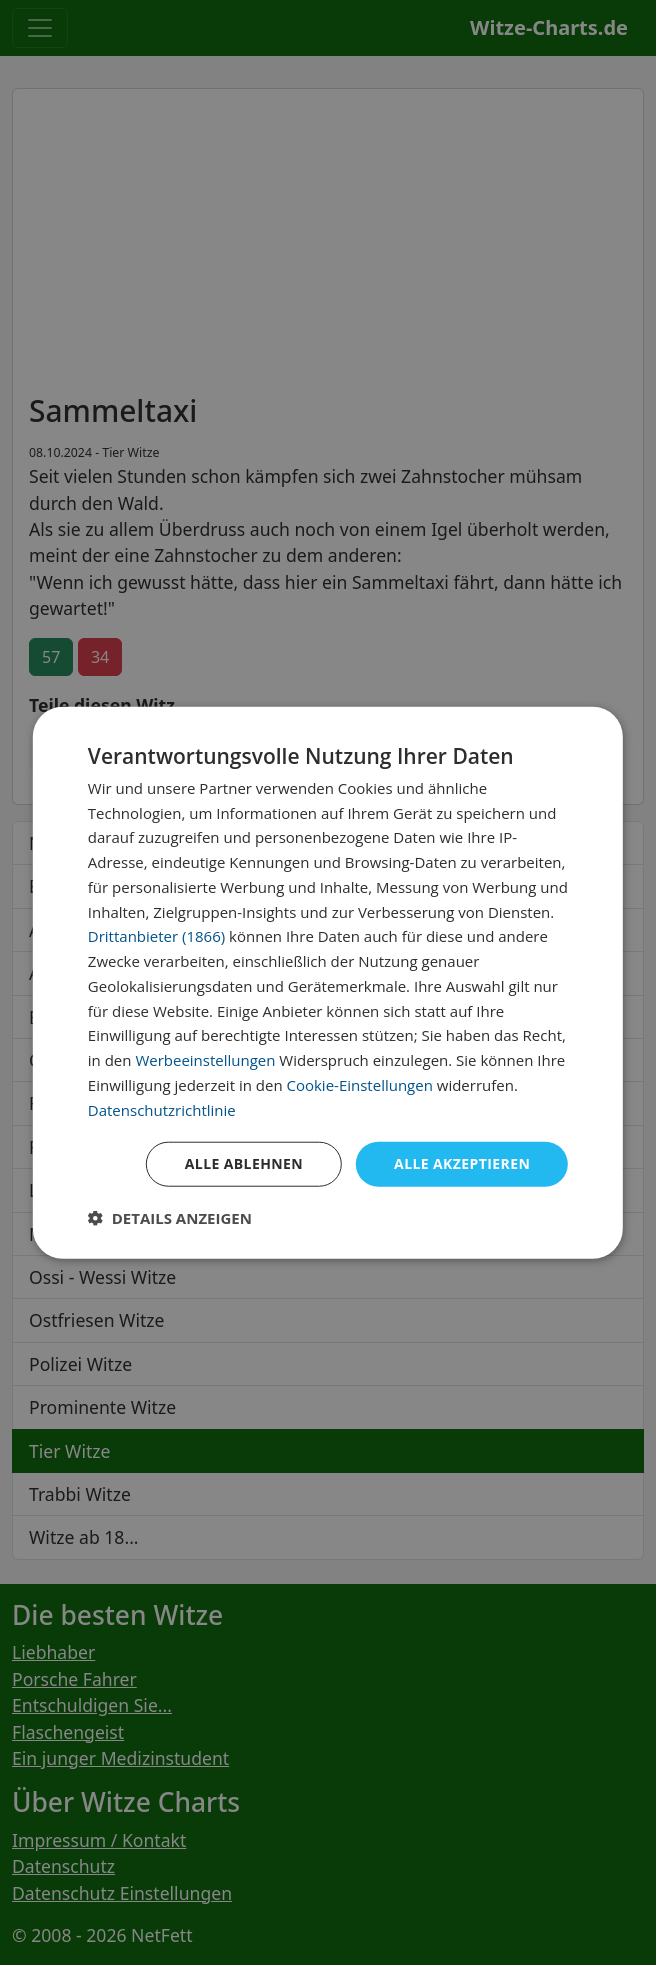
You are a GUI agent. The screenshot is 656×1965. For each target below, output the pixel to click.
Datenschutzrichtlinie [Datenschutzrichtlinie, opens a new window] (162, 1109)
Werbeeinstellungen (205, 1060)
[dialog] (328, 982)
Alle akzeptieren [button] (462, 1163)
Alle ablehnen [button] (244, 1163)
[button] (170, 1218)
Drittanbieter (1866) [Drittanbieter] (156, 936)
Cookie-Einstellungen (359, 1085)
